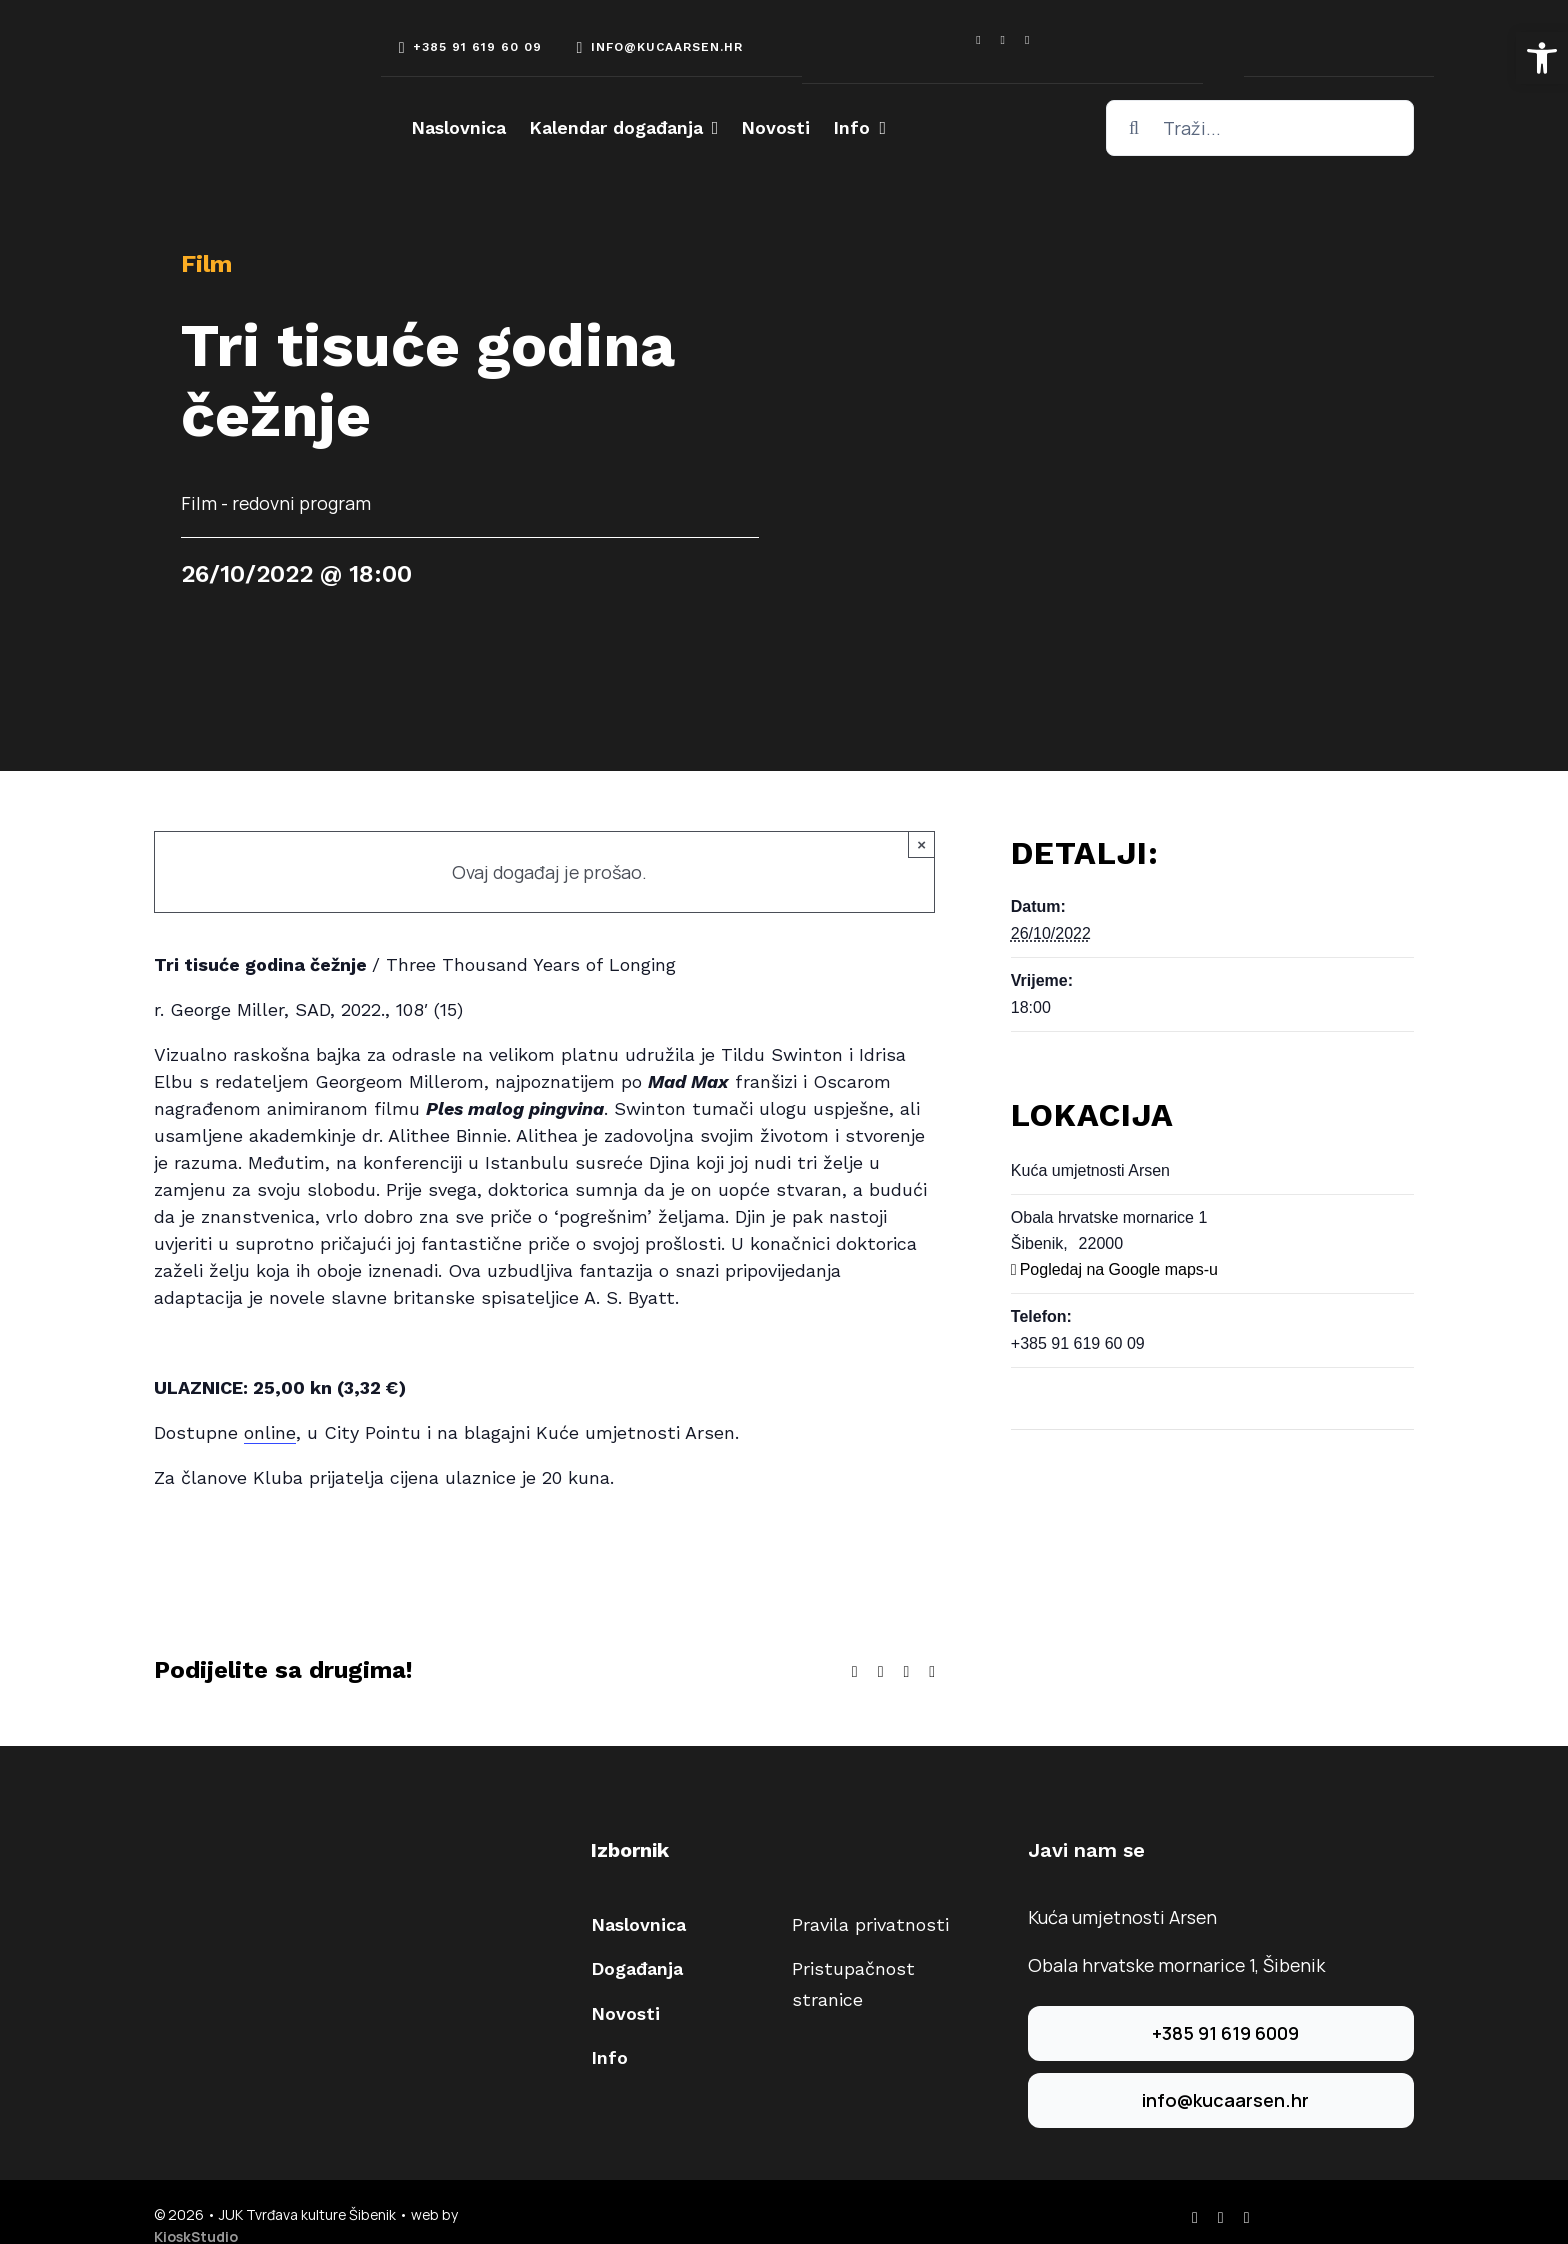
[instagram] (1003, 40)
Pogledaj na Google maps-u (1119, 1269)
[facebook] (978, 40)
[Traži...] (1260, 128)
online (270, 1432)
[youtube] (1027, 40)
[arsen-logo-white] (229, 52)
